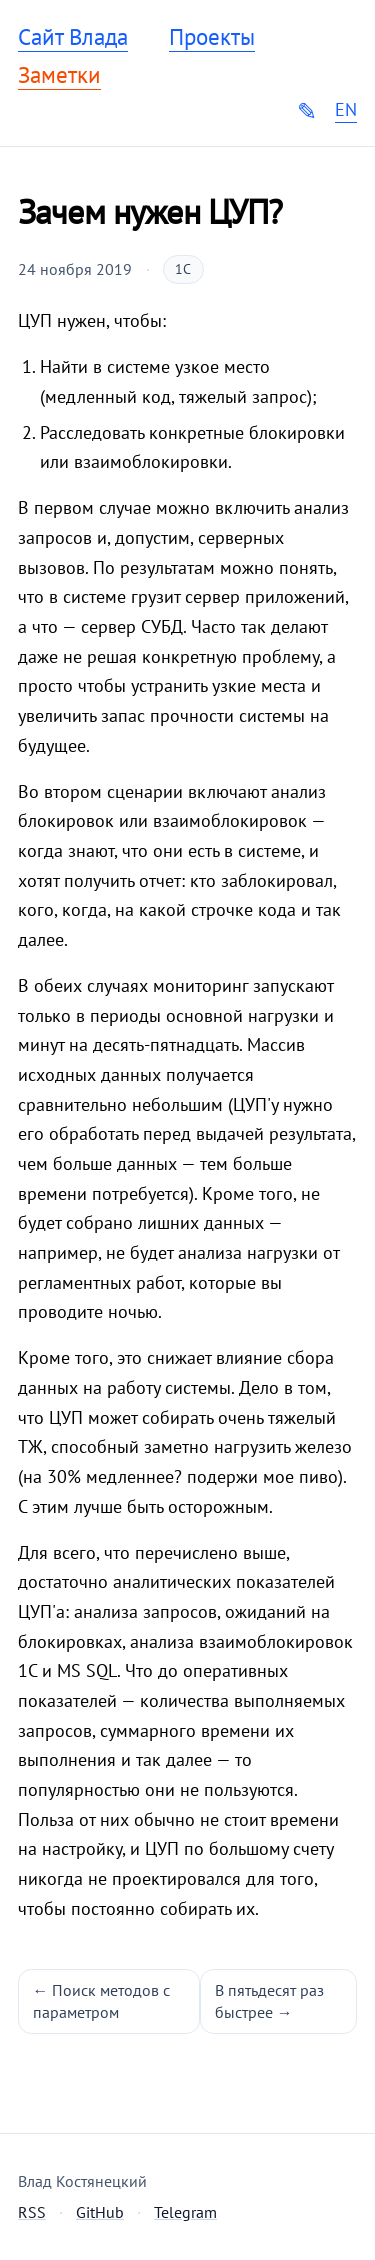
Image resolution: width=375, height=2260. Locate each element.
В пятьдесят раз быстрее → (269, 2001)
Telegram (185, 2212)
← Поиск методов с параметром (102, 2001)
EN (346, 110)
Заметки (59, 75)
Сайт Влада (73, 37)
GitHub (100, 2212)
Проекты (212, 37)
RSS (32, 2212)
